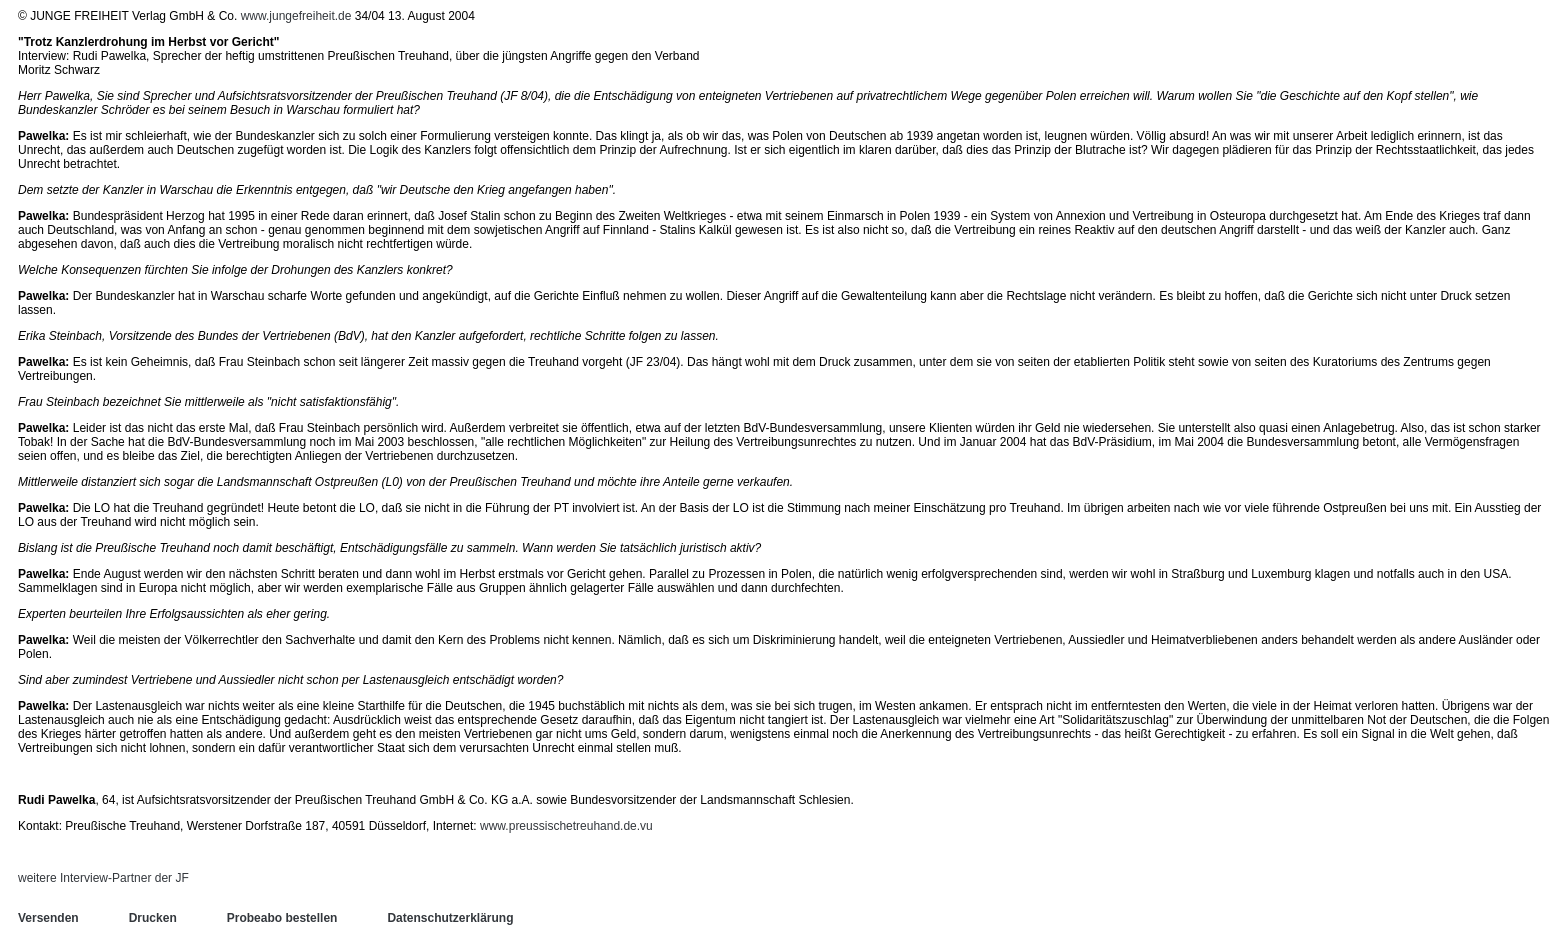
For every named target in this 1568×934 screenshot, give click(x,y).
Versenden (48, 918)
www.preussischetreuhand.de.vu (566, 826)
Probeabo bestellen (282, 918)
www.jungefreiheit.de (296, 16)
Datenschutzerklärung (450, 918)
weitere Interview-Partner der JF (103, 878)
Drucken (153, 918)
